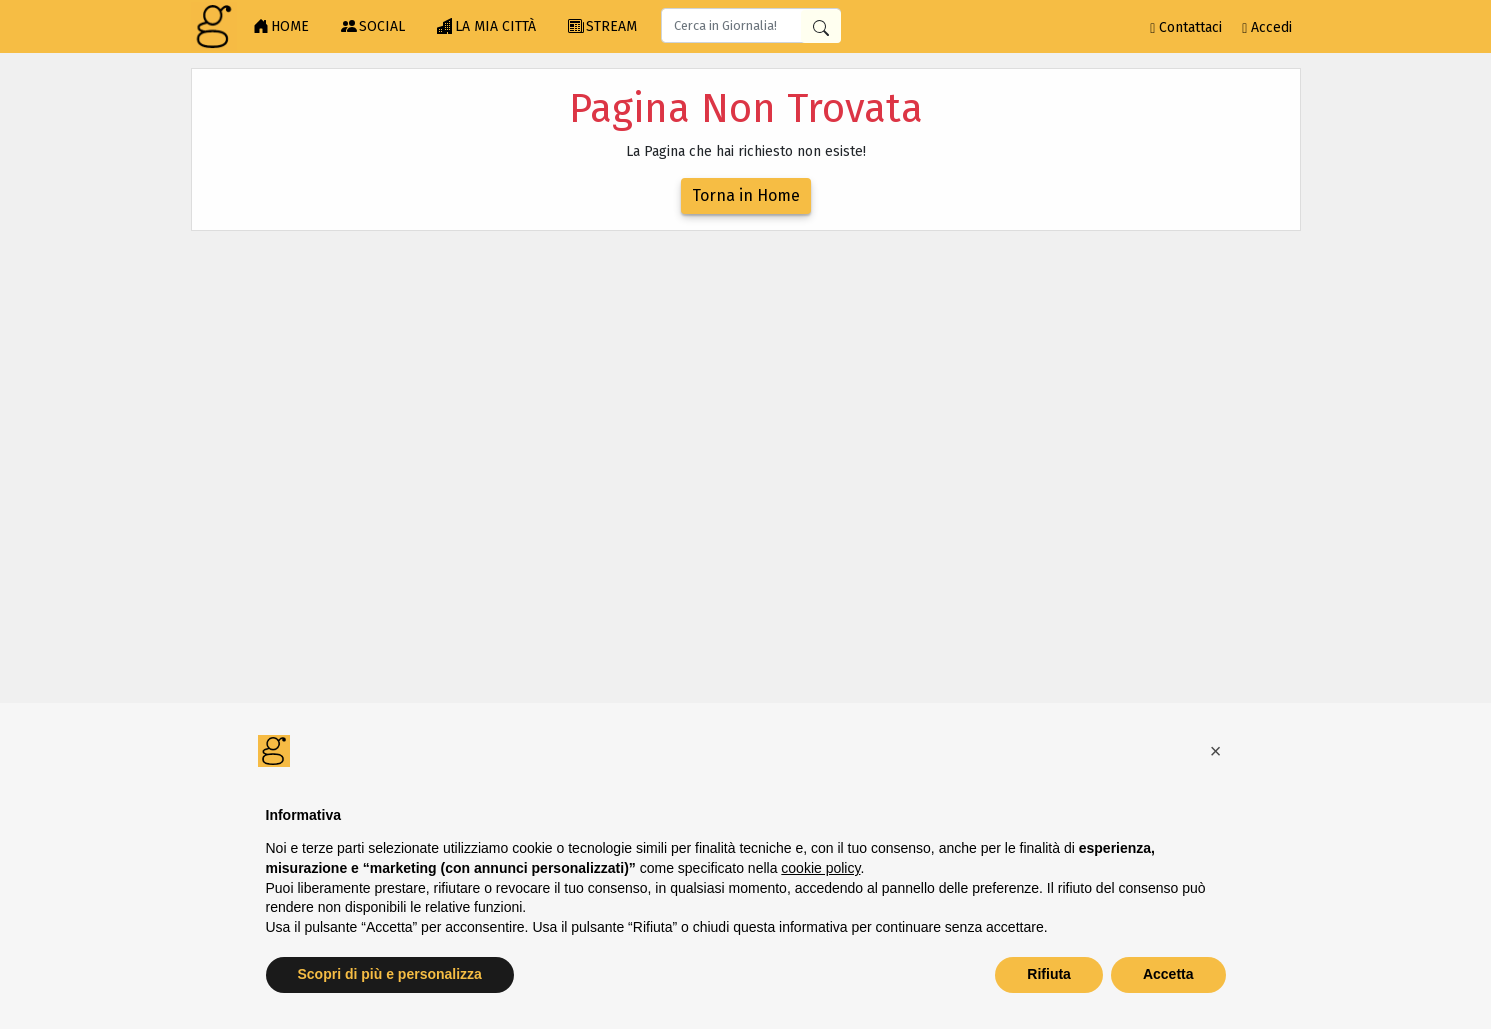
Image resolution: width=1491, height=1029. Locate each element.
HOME (281, 27)
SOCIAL (373, 27)
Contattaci (1186, 27)
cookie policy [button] (820, 868)
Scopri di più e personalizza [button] (390, 974)
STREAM (602, 27)
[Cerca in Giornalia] (821, 26)
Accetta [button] (1168, 974)
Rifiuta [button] (1049, 974)
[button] (1216, 751)
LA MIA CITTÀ (486, 27)
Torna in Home (746, 195)
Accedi (1267, 27)
